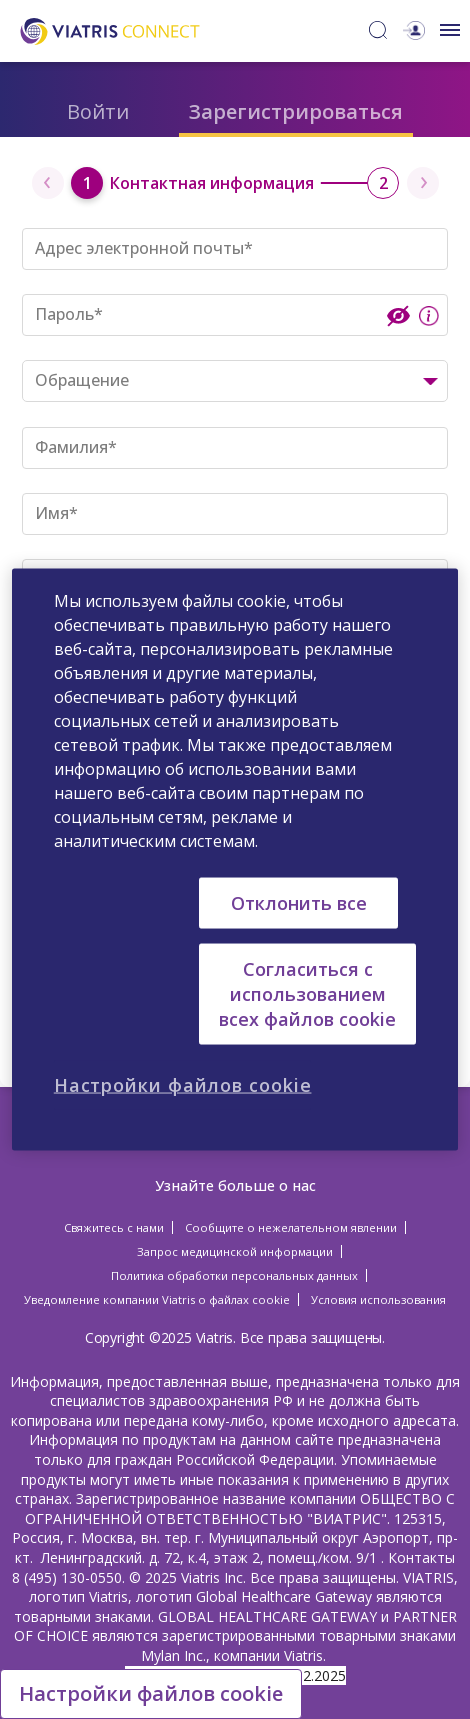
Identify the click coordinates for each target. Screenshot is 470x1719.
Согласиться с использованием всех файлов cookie (307, 993)
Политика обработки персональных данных (234, 1275)
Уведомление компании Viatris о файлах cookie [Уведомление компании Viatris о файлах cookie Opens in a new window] (157, 1299)
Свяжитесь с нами (114, 1227)
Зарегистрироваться (296, 111)
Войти (98, 111)
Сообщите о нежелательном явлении (291, 1227)
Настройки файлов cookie (151, 1693)
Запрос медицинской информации (235, 1251)
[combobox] (235, 381)
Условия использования (378, 1299)
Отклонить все (299, 902)
